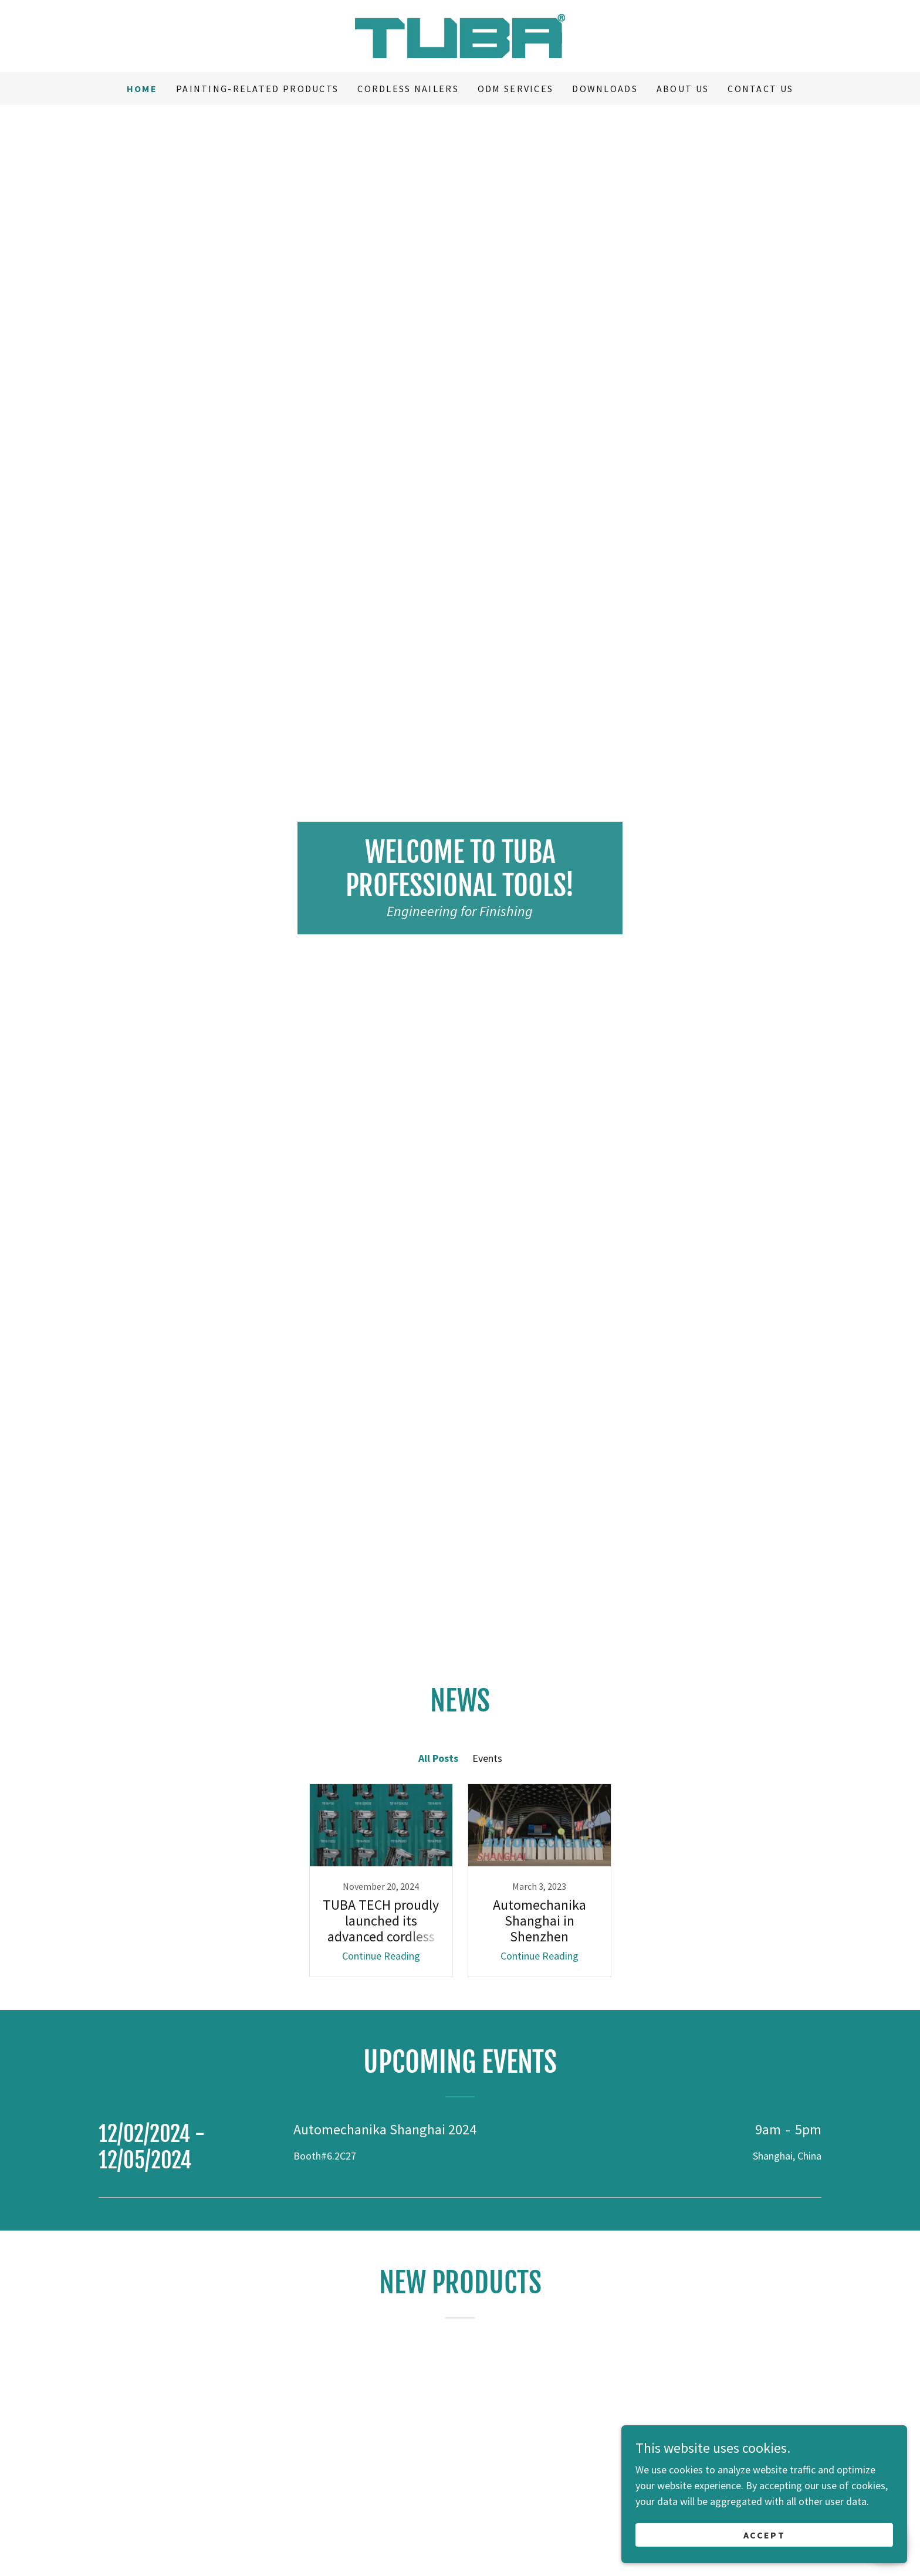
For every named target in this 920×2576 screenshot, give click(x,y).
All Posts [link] (438, 1758)
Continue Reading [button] (381, 1955)
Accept (789, 2534)
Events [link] (487, 1758)
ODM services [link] (515, 88)
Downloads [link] (605, 88)
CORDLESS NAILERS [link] (408, 88)
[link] (460, 35)
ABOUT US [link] (683, 88)
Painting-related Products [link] (257, 88)
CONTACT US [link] (760, 88)
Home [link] (142, 88)
